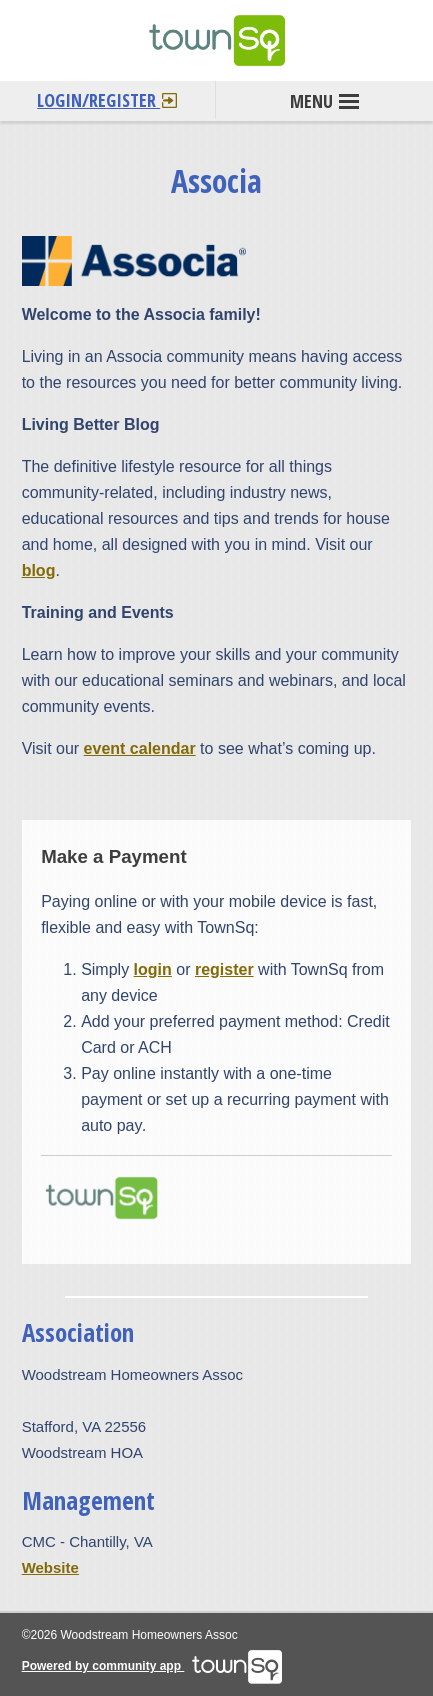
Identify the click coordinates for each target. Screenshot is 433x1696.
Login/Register (107, 96)
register (224, 969)
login (153, 969)
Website (50, 1567)
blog (39, 570)
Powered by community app (152, 1666)
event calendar (140, 748)
